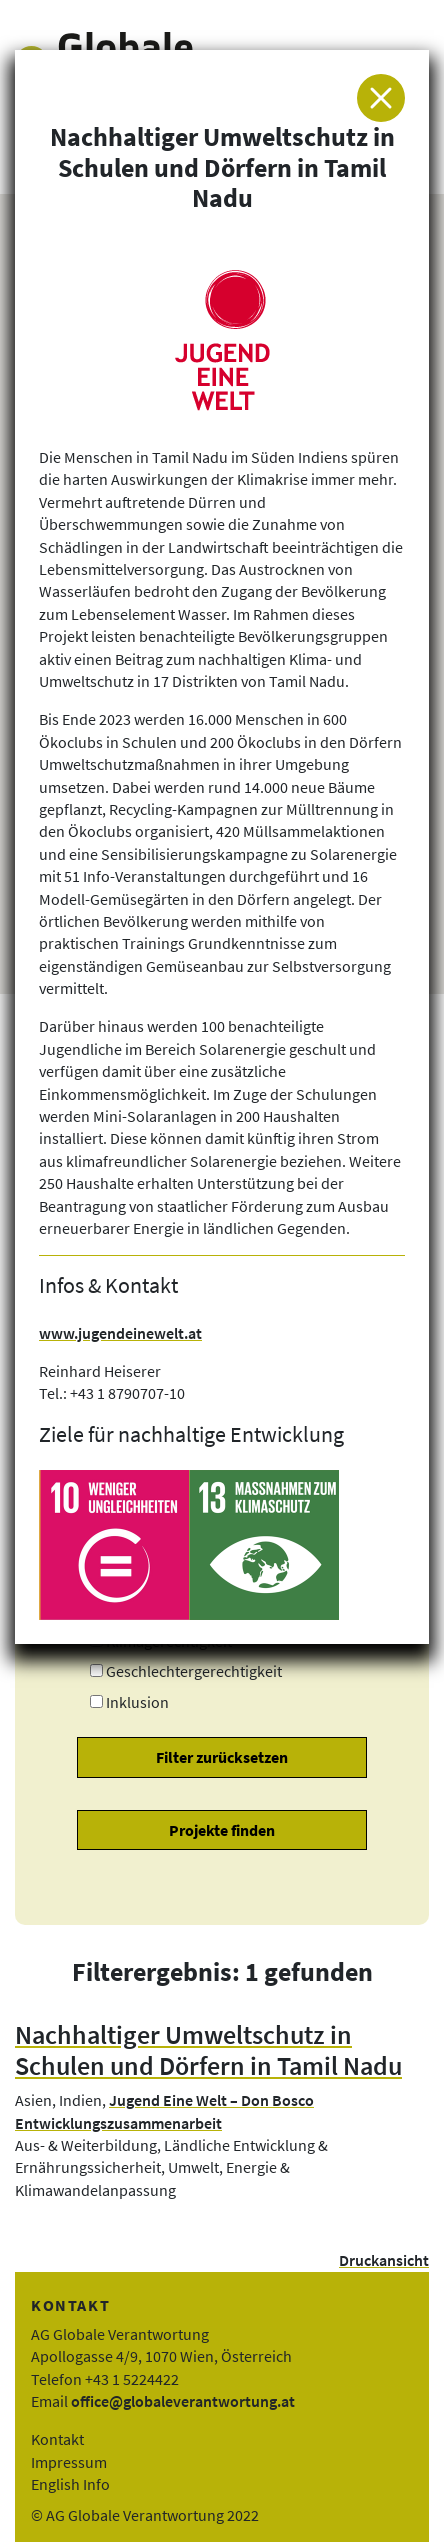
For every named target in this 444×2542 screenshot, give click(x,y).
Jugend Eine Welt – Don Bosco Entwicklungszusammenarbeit (164, 2111)
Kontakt (57, 2439)
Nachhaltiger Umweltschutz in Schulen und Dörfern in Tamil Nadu (208, 2050)
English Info (70, 2484)
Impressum (69, 2462)
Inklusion (137, 1702)
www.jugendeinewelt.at (120, 1333)
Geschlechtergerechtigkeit (194, 1671)
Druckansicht (384, 2260)
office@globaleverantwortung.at (183, 2401)
